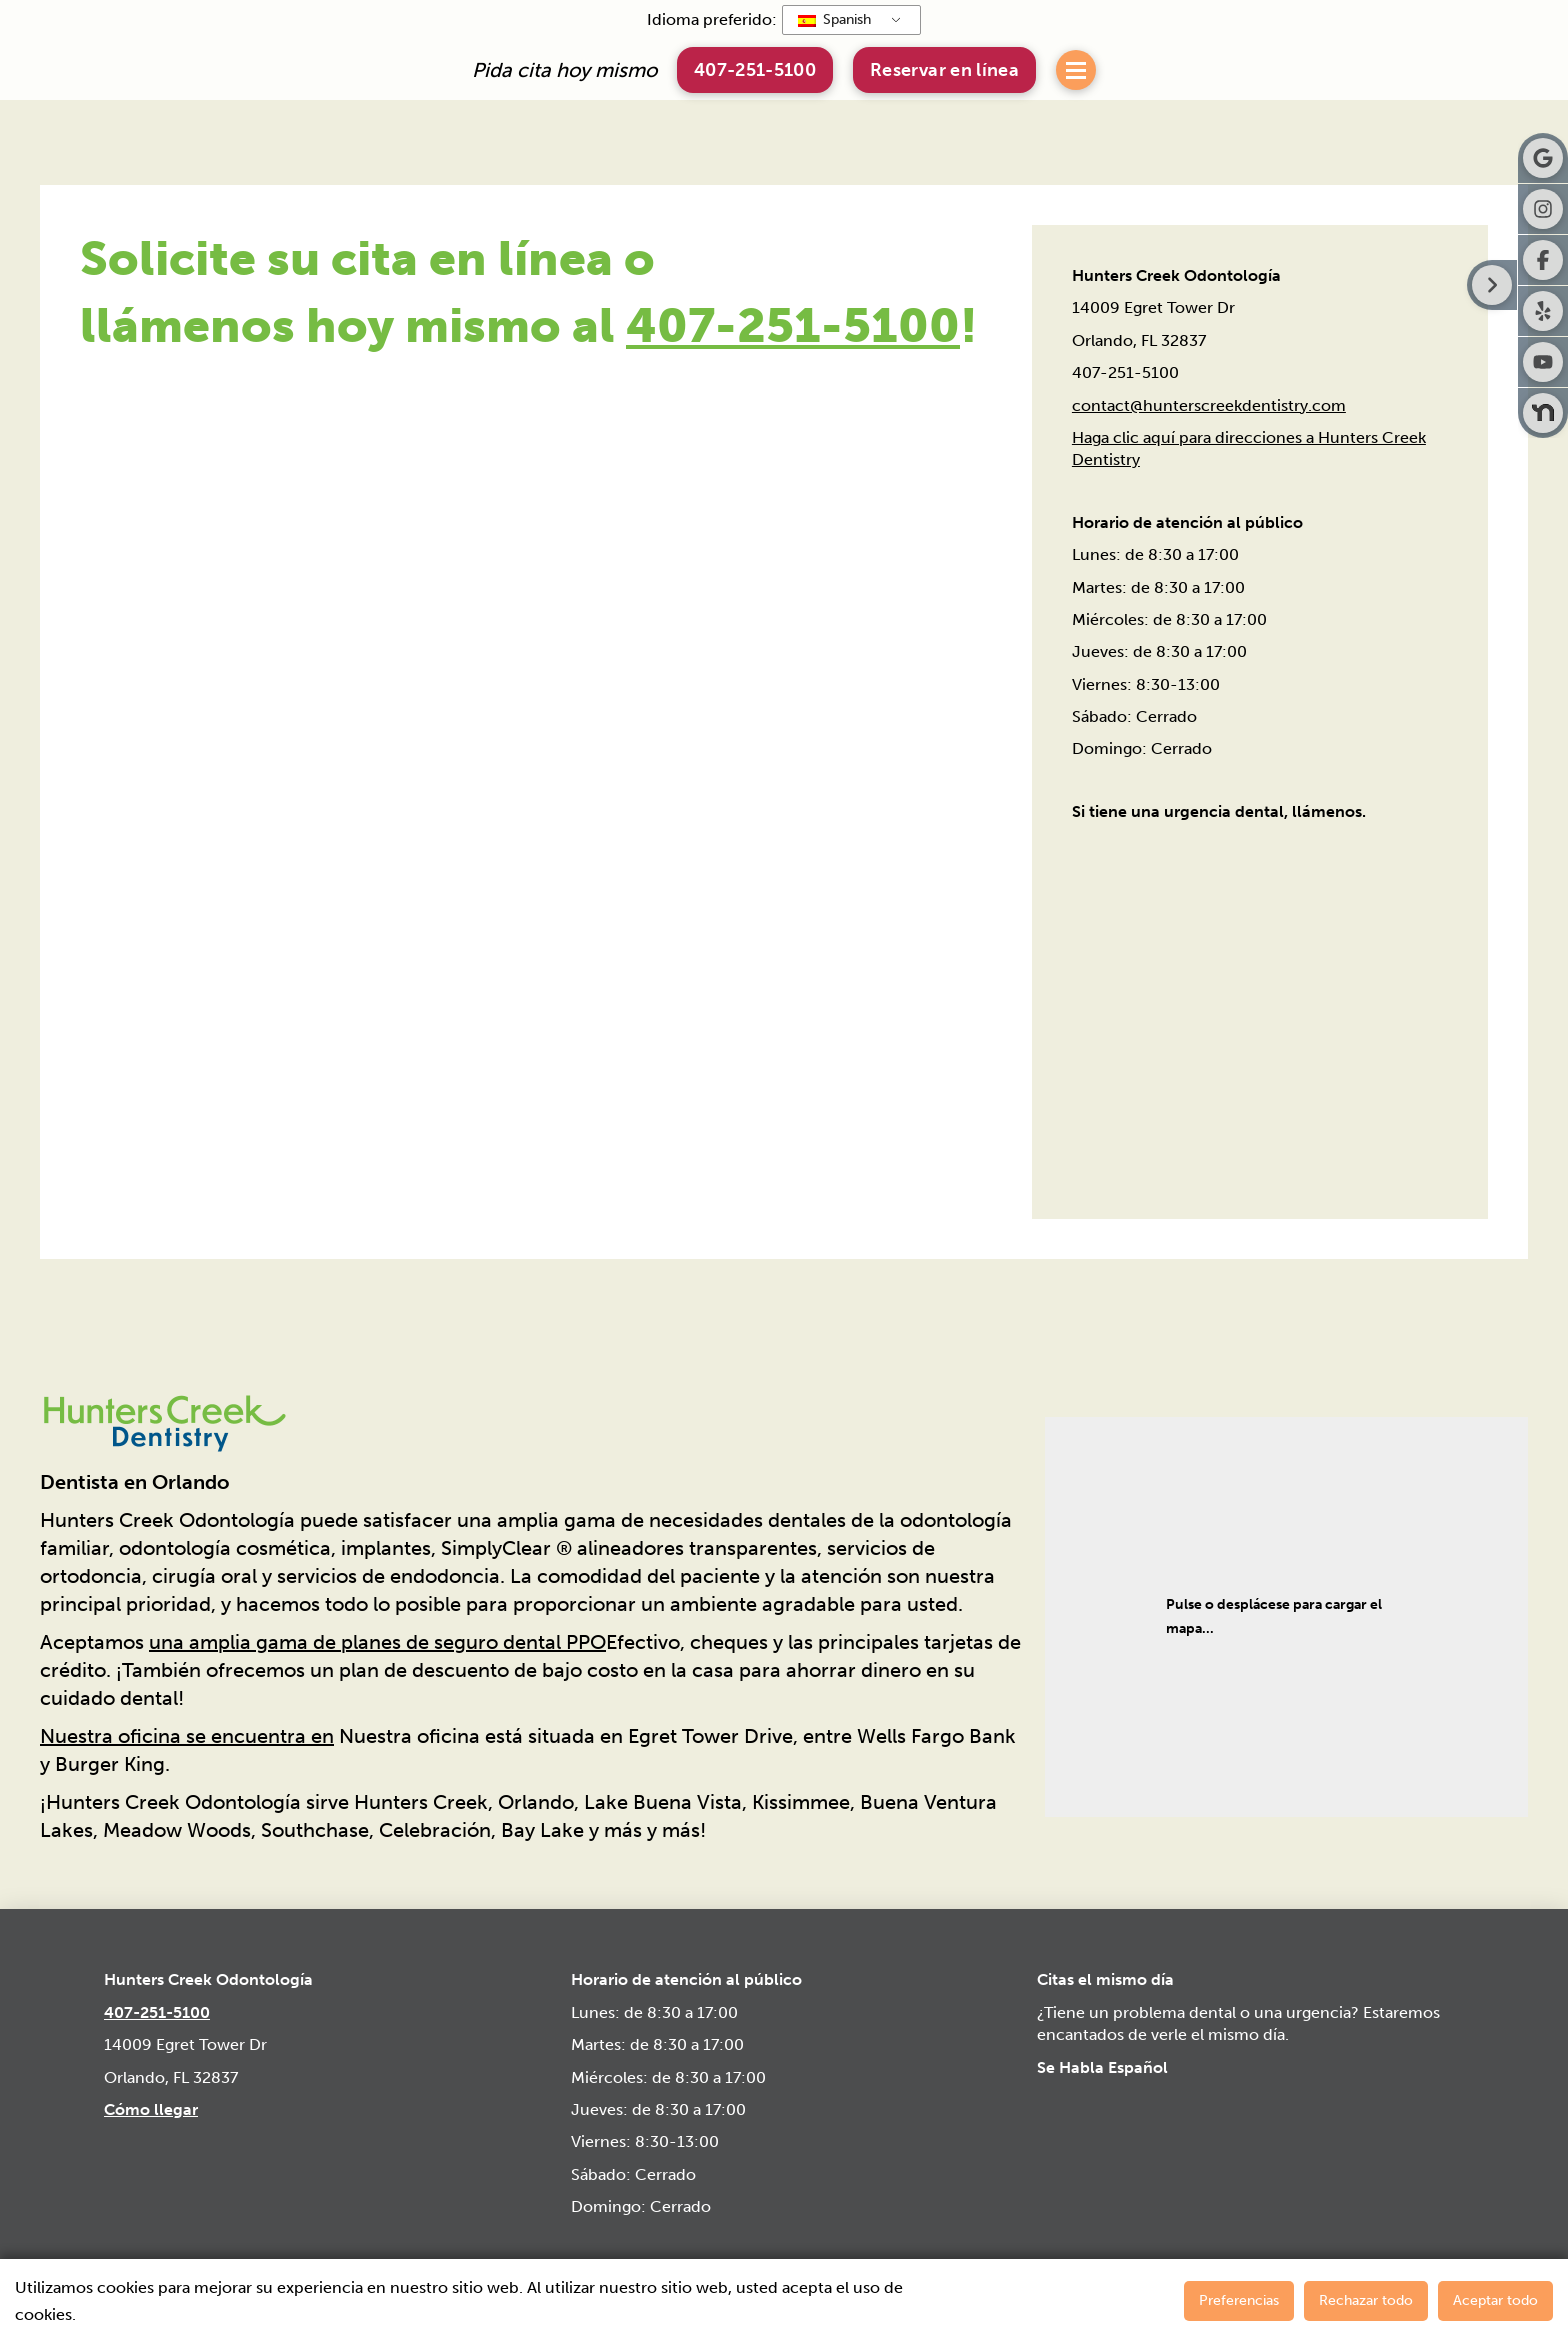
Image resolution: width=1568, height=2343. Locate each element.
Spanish (834, 19)
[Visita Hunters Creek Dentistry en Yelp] (1543, 311)
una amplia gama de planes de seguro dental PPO (377, 1642)
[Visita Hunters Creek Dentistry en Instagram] (1543, 209)
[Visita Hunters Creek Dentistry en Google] (1543, 158)
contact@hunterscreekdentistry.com (1209, 405)
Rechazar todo (1366, 2300)
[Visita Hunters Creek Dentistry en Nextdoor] (1543, 413)
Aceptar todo (1495, 2300)
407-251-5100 (793, 325)
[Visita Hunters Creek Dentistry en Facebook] (1543, 260)
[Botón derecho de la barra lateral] (1492, 285)
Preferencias (1239, 2300)
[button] (944, 69)
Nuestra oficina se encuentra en (187, 1736)
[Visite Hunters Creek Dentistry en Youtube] (1543, 362)
